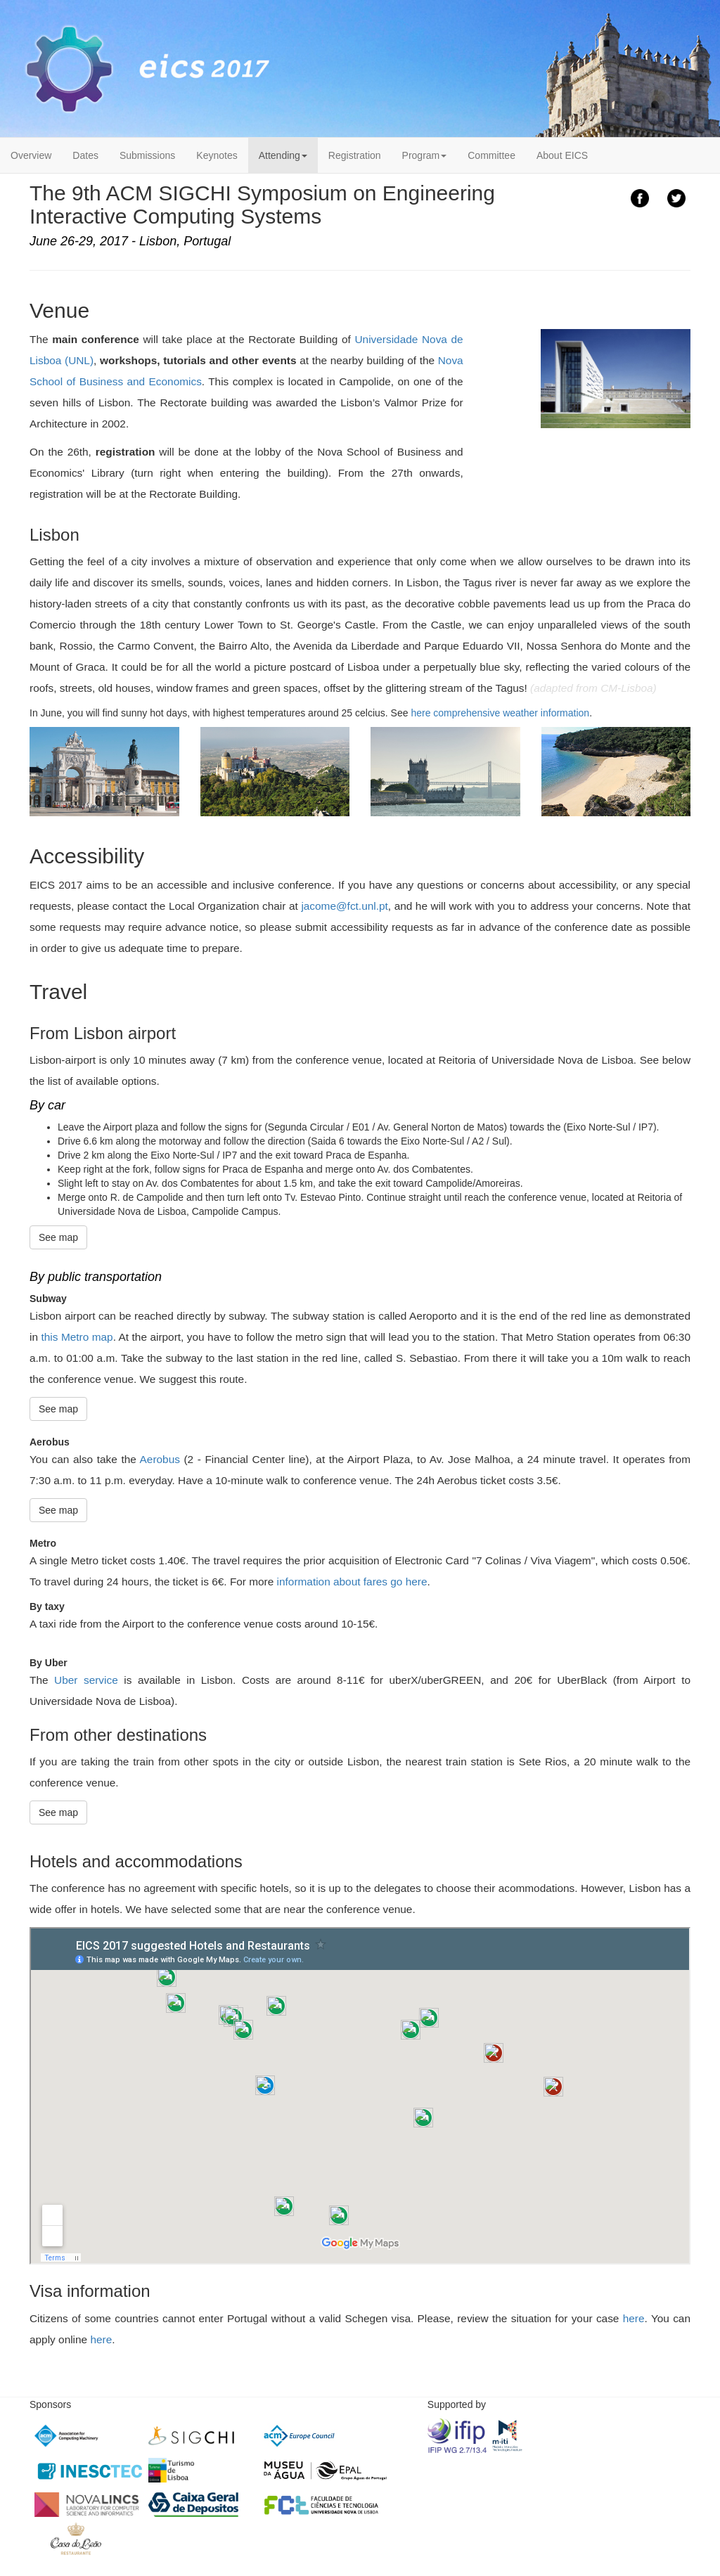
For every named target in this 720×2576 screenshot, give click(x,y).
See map (58, 1237)
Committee (491, 155)
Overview (31, 155)
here (634, 2318)
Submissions (147, 155)
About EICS (562, 155)
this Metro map (76, 1337)
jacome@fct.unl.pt (344, 906)
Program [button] (424, 155)
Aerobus (160, 1459)
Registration (354, 155)
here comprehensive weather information (500, 713)
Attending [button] (283, 155)
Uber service (86, 1680)
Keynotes (216, 155)
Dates (85, 155)
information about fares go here (352, 1582)
